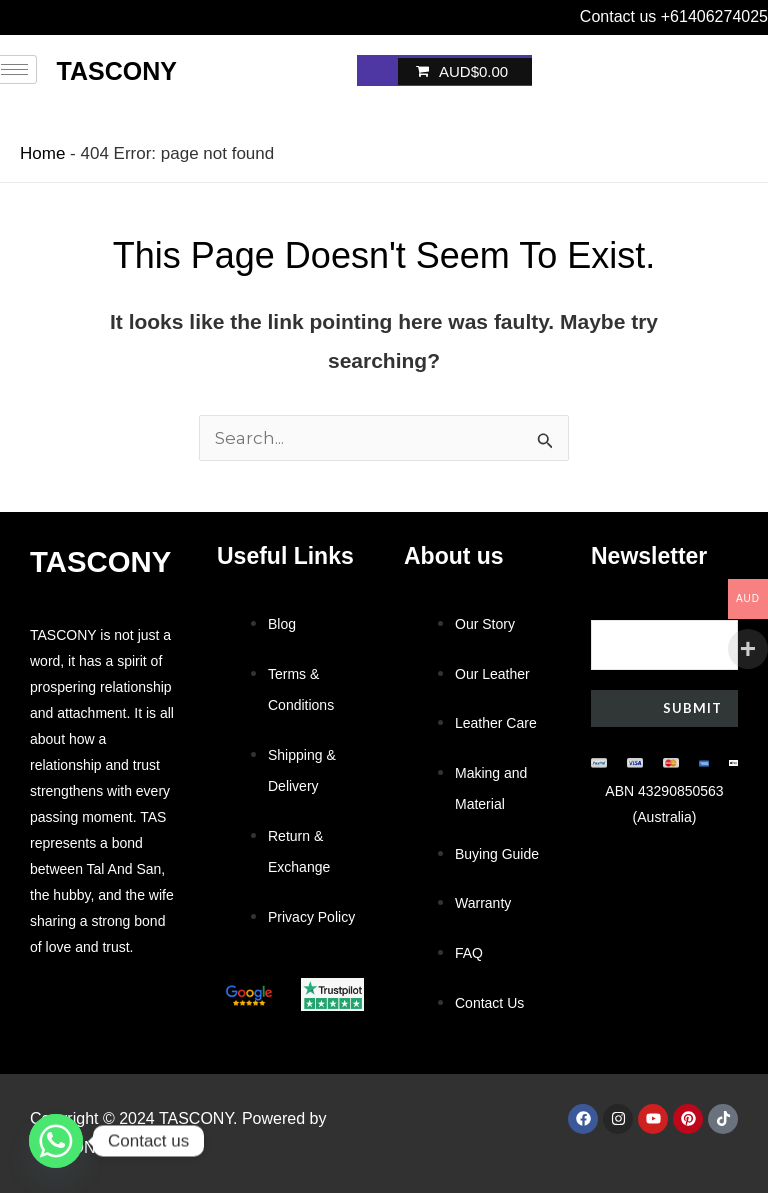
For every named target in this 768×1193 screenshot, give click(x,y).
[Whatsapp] (56, 1141)
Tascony (117, 71)
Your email (664, 632)
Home (42, 153)
